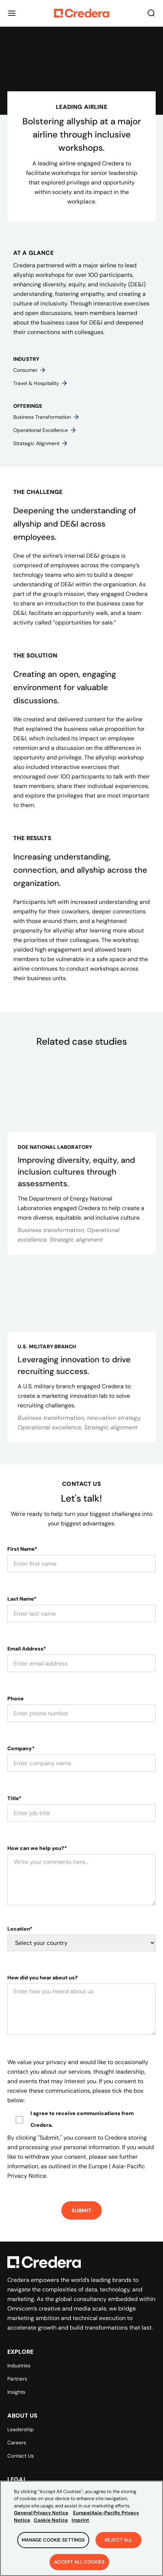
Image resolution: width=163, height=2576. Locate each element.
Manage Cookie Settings (53, 2549)
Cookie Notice (51, 2528)
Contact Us (20, 2455)
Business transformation (46, 417)
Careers (16, 2442)
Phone (15, 1698)
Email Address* (26, 1648)
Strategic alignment (40, 443)
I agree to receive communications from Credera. (82, 2119)
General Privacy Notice (41, 2521)
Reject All (118, 2549)
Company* (21, 1748)
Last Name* (21, 1598)
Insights (16, 2392)
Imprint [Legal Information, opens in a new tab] (80, 2528)
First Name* (22, 1549)
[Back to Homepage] (81, 13)
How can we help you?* (37, 1848)
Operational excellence (45, 430)
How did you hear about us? (42, 1977)
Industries (18, 2365)
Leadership (20, 2429)
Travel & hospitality (40, 383)
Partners (17, 2378)
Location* (19, 1928)
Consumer (29, 370)
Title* (14, 1798)
